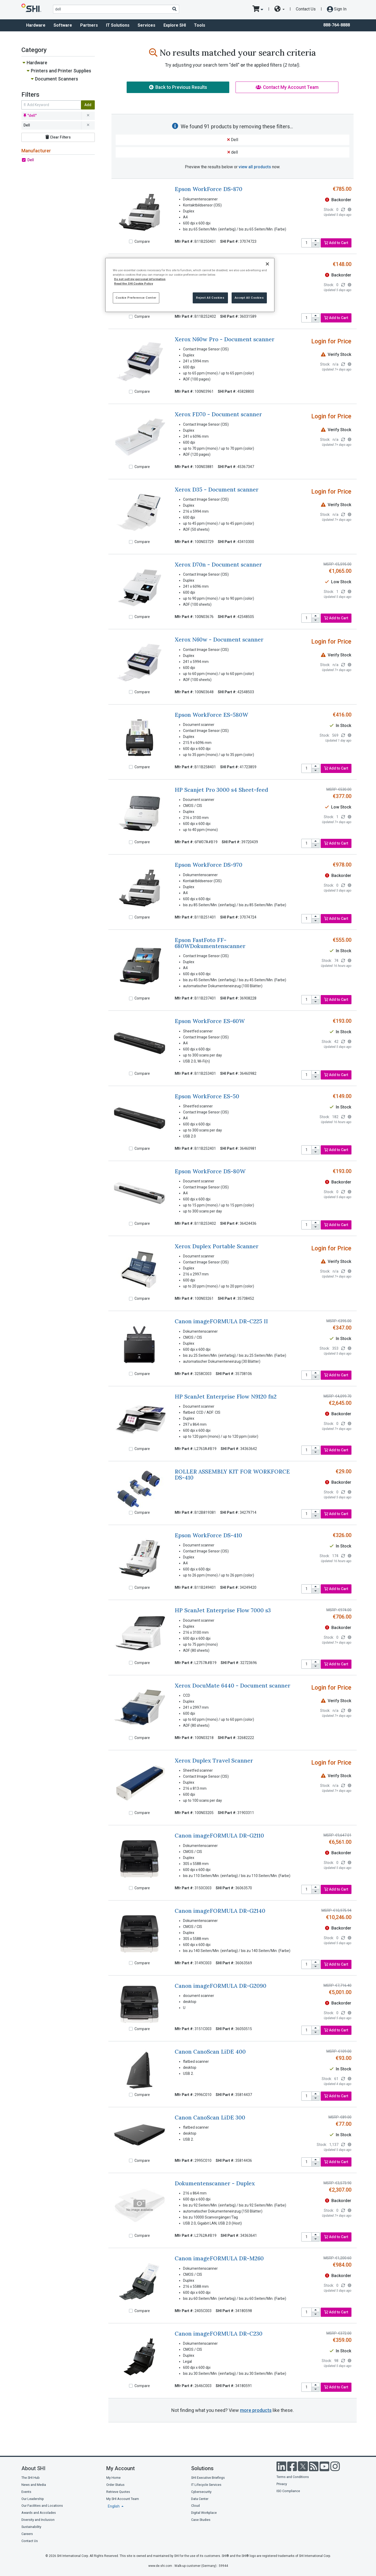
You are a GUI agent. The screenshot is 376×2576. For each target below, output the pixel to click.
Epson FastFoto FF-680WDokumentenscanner (210, 943)
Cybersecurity (201, 2492)
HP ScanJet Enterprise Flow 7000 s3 (223, 1610)
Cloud (195, 2506)
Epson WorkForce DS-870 (208, 189)
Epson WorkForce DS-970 (208, 864)
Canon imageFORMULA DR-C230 (218, 2333)
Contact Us (306, 9)
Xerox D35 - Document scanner (216, 489)
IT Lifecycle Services (206, 2485)
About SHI (33, 2468)
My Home (113, 2478)
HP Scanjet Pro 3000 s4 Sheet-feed (221, 789)
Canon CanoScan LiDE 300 (210, 2117)
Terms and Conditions (293, 2477)
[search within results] (51, 104)
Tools (199, 25)
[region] (190, 285)
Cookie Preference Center (136, 297)
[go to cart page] (258, 9)
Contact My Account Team (287, 87)
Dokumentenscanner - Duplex (215, 2183)
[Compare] (131, 241)
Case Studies (200, 2520)
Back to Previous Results (178, 87)
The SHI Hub (30, 2478)
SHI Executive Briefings (208, 2478)
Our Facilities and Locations (42, 2506)
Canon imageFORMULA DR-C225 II (221, 1321)
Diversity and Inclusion (38, 2520)
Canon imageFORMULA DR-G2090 (220, 1985)
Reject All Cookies (210, 297)
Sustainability (31, 2527)
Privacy (282, 2484)
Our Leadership (32, 2499)
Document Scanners (56, 79)
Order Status (115, 2485)
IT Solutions (118, 25)
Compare (142, 241)
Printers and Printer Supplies (61, 70)
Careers (27, 2534)
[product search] (116, 9)
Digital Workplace (204, 2513)
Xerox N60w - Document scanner (219, 639)
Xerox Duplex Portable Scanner (216, 1246)
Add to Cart (336, 243)
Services (146, 25)
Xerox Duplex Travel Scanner (214, 1760)
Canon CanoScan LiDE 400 (210, 2051)
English (114, 2506)
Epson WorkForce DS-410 (208, 1535)
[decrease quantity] (316, 244)
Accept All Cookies (249, 297)
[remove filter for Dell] (88, 125)
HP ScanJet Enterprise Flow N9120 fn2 (226, 1396)
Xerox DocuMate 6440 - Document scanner (232, 1685)
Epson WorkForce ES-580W (211, 714)
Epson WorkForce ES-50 (207, 1096)
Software (63, 25)
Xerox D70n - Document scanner (218, 564)
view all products (255, 166)
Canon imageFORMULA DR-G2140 (220, 1910)
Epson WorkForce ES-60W (210, 1021)
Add (87, 105)
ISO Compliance (288, 2491)
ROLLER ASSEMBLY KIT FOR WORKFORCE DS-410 (232, 1474)
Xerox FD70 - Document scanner (218, 414)
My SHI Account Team (122, 2499)
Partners (89, 25)
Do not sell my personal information (140, 279)
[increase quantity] (316, 240)
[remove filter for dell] (88, 116)
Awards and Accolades (38, 2513)
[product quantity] (306, 242)
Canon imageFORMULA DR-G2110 (219, 1835)
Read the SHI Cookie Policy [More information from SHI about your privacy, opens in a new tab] (133, 283)
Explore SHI (174, 25)
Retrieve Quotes (118, 2492)
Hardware (35, 25)
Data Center (199, 2499)
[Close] (267, 264)
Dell (30, 160)
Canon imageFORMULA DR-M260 (219, 2258)
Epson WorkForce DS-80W (210, 1171)
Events (26, 2492)
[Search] (174, 8)
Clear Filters (58, 137)
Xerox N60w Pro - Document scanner (224, 339)
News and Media (33, 2485)
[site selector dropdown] (279, 9)
